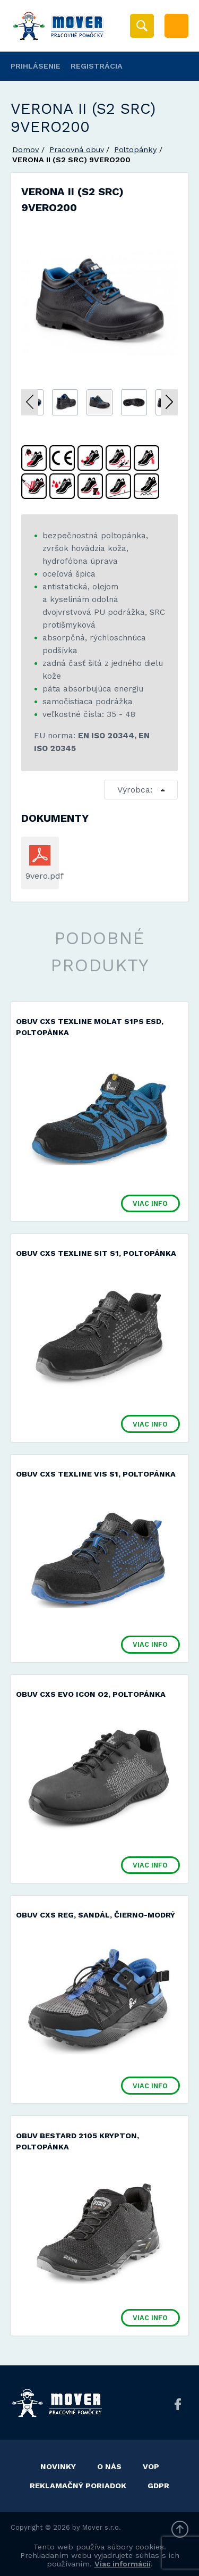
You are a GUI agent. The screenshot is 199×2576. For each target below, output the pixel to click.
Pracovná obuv (76, 149)
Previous (29, 402)
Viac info (150, 1203)
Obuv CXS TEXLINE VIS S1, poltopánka (96, 1474)
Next (169, 402)
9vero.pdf (40, 876)
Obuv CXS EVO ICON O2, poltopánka (91, 1694)
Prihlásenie (35, 66)
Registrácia (97, 66)
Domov (25, 149)
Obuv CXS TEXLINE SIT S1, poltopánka (96, 1253)
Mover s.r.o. (101, 2527)
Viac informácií (122, 2564)
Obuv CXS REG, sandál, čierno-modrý (95, 1915)
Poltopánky (135, 149)
